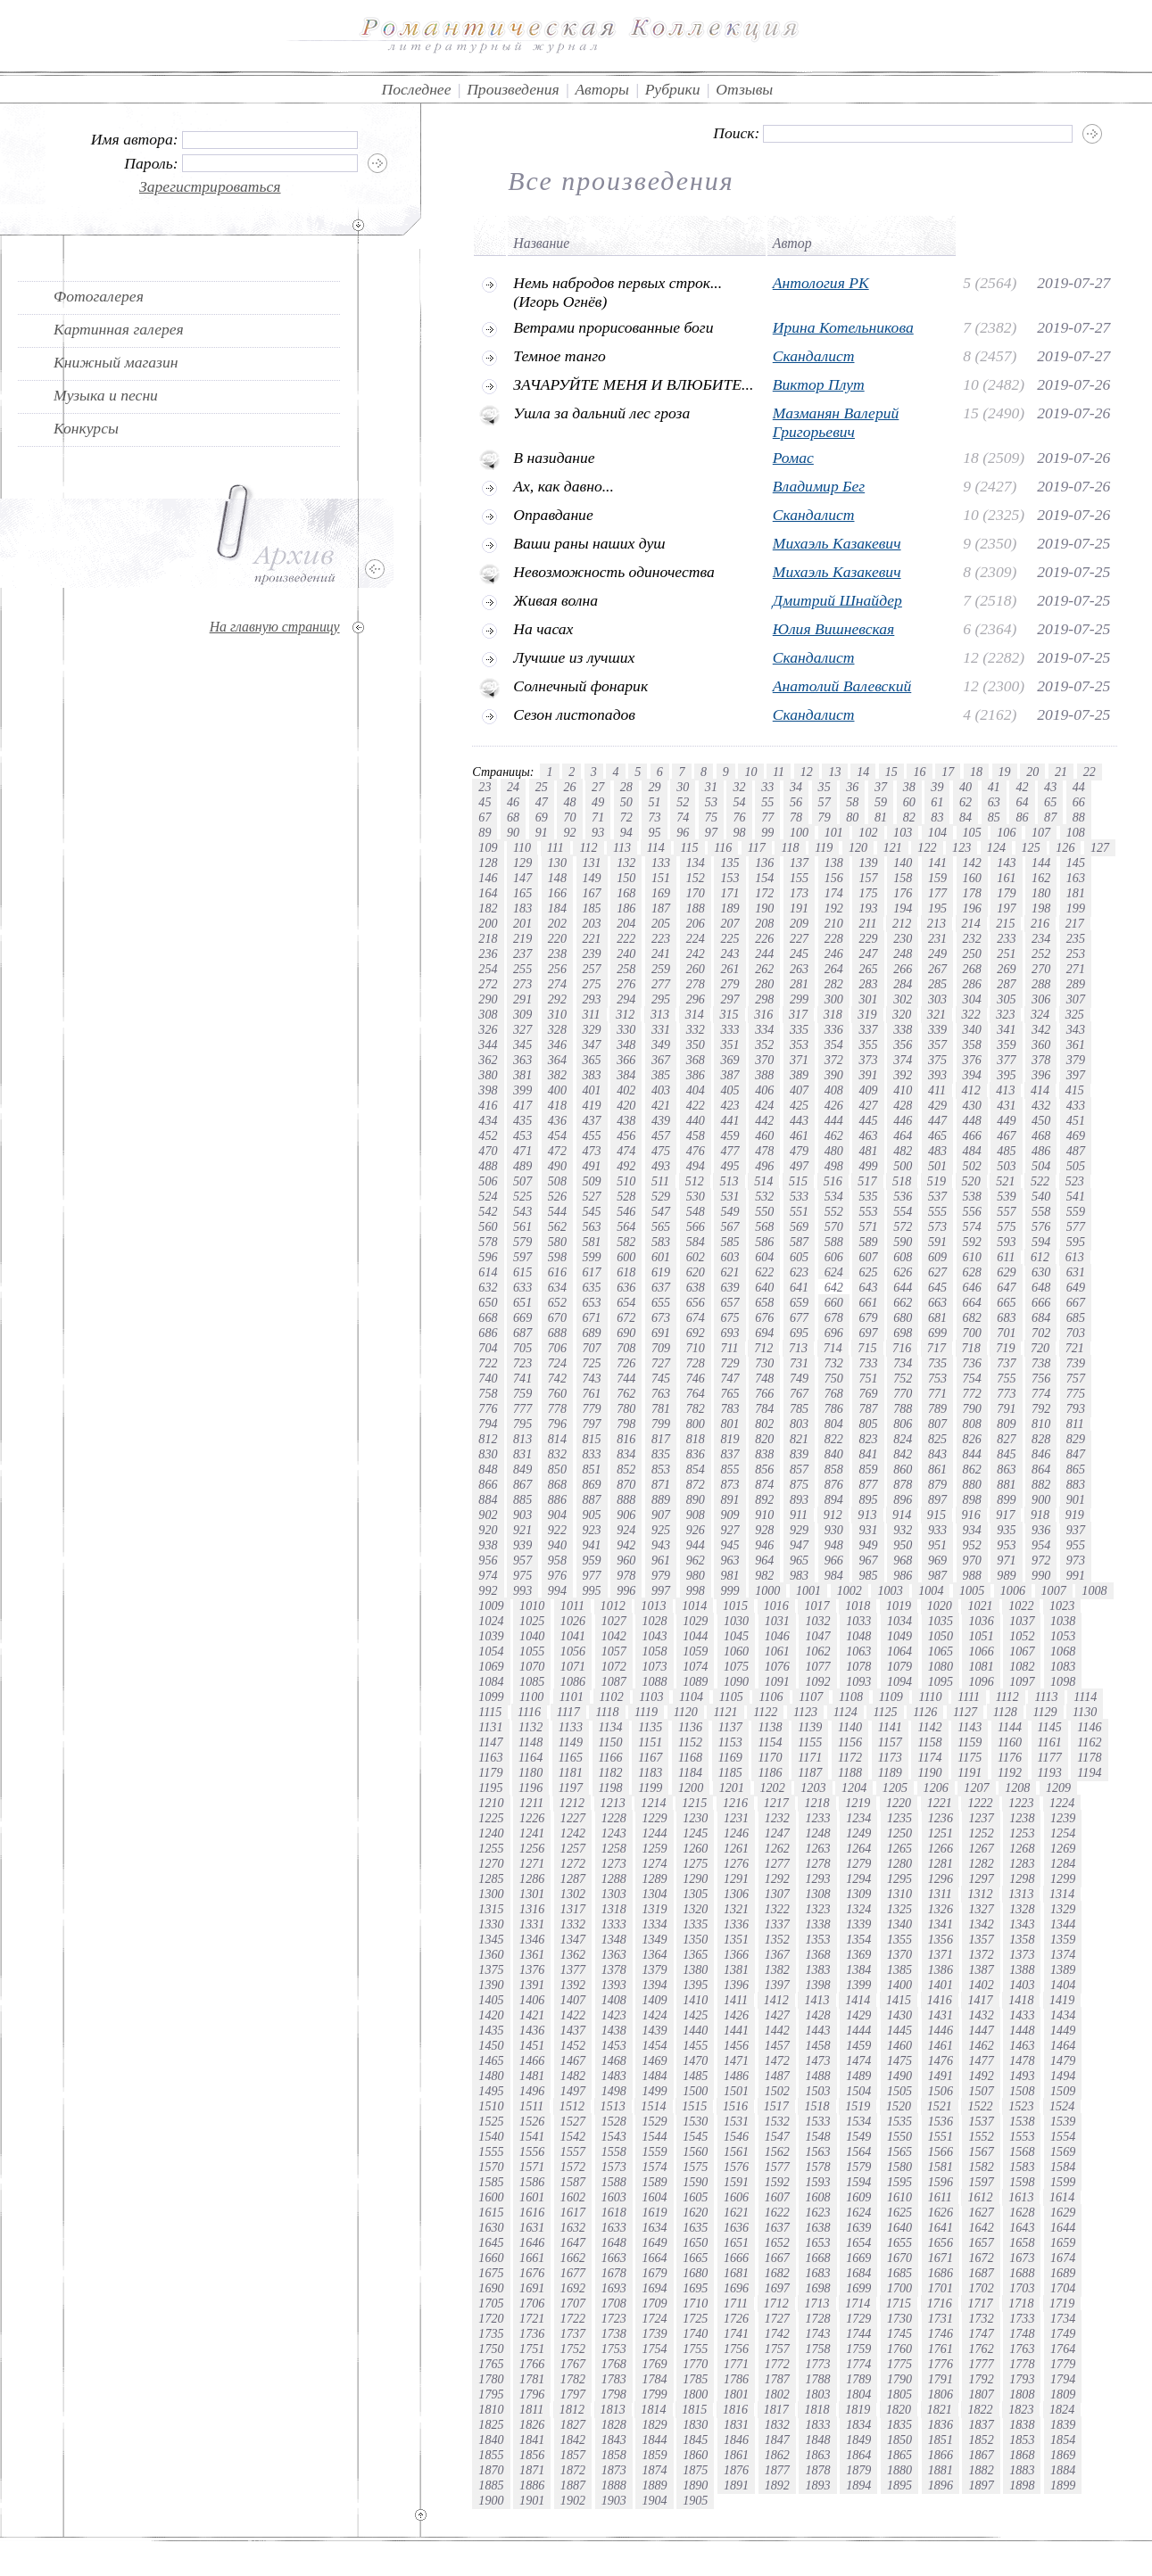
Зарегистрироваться (210, 186)
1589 (654, 2182)
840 (833, 1454)
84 (965, 817)
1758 (817, 2348)
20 (1032, 771)
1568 (1021, 2151)
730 (764, 1363)
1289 (654, 1878)
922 (557, 1530)
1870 (491, 2470)
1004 (930, 1590)
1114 (1085, 1696)
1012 (613, 1605)
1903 (614, 2500)
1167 (650, 1757)
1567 (980, 2151)
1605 (695, 2197)
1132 (530, 1727)
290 (487, 999)
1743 (817, 2333)
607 (867, 1257)
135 (729, 862)
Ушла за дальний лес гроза (601, 413)
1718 (1021, 2303)
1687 (980, 2273)
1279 (858, 1863)
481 (867, 1151)
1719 (1062, 2303)
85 (994, 817)
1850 (899, 2439)
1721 (532, 2318)
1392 (573, 1984)
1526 (532, 2121)
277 (660, 984)
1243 (614, 1833)
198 (1041, 908)
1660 (491, 2257)
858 (833, 1469)
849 (522, 1469)
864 (1041, 1469)
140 (902, 862)
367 (660, 1060)
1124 (845, 1712)
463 (867, 1135)
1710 (695, 2303)
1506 (940, 2091)
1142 (929, 1727)
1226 (532, 1818)
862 (972, 1469)
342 (1041, 1029)
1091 (777, 1681)
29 (654, 787)
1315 (491, 1909)
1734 (1063, 2318)
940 (557, 1545)
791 (1006, 1408)
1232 (777, 1818)
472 (557, 1151)
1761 (940, 2348)
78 (795, 817)
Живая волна (555, 600)
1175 (969, 1757)
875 (799, 1484)
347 (592, 1044)
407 (799, 1090)
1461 (940, 2045)
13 (834, 771)
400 (557, 1090)
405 (729, 1090)
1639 (858, 2227)
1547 (777, 2136)
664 (972, 1302)
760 (557, 1393)
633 (522, 1287)
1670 (899, 2257)
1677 (573, 2273)
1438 (614, 2030)
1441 (736, 2030)
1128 (1005, 1712)
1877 (777, 2470)
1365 (695, 1954)
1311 (940, 1894)
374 (902, 1060)
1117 (568, 1712)
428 (902, 1105)
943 (660, 1545)
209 (799, 923)
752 (902, 1378)
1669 (858, 2257)
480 (833, 1151)
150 (626, 878)
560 (487, 1226)
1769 (654, 2364)
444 (833, 1120)
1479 (1063, 2060)
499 (867, 1166)
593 (1006, 1241)
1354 (858, 1939)
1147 (490, 1742)
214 (971, 923)
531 (729, 1196)
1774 (858, 2364)
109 (487, 847)
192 (833, 908)
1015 (735, 1605)
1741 (736, 2333)
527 (592, 1196)
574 (972, 1226)
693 (729, 1332)
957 (522, 1560)
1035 (940, 1621)
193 (867, 908)
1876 (736, 2470)
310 (557, 1014)
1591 (736, 2182)
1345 (491, 1939)
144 (1041, 862)
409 (867, 1090)
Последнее (416, 89)
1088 (654, 1681)
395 (1006, 1075)
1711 (735, 2303)
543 (522, 1211)
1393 (614, 1984)
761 (592, 1393)
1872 (573, 2470)
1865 (899, 2455)
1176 (1009, 1757)
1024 (491, 1621)
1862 (777, 2455)
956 (487, 1560)
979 (660, 1575)
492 (626, 1166)
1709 (654, 2303)
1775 (899, 2364)
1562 (777, 2151)
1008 (1094, 1590)
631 (1075, 1272)
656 (695, 1302)
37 (880, 787)
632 (487, 1287)
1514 (653, 2106)
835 (660, 1454)
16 (919, 771)
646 (972, 1287)
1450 (491, 2045)
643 (867, 1287)
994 (557, 1590)
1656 (940, 2242)
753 (937, 1378)
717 (936, 1348)
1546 (736, 2136)
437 (592, 1120)
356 (902, 1044)
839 (799, 1454)
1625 (899, 2212)
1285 (491, 1878)
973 (1075, 1560)
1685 (899, 2273)
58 (852, 802)
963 (729, 1560)
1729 (858, 2318)
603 (729, 1257)
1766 (532, 2364)
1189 (890, 1772)
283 (867, 984)
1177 (1050, 1757)
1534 (858, 2121)
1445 (899, 2030)
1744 (858, 2333)
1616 (532, 2212)
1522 (980, 2106)
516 (833, 1181)
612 (1040, 1257)
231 (937, 938)
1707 (573, 2303)
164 (487, 893)
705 (522, 1348)
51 (654, 802)
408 (833, 1090)
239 (592, 953)
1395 (695, 1984)
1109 (891, 1696)
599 (592, 1257)
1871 (532, 2470)
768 (833, 1393)
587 (799, 1241)
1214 (653, 1803)
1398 (817, 1984)
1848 (817, 2439)
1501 (736, 2091)
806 (902, 1423)
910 (764, 1514)
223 (660, 938)
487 (1075, 1151)
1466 (532, 2060)
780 (626, 1408)
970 (972, 1560)
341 (1006, 1029)
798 (626, 1423)
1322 (777, 1909)
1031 (777, 1621)
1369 (858, 1954)
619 (660, 1272)
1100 (531, 1696)
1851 (940, 2439)
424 (764, 1105)
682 (972, 1317)
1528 (614, 2121)
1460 (899, 2045)
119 (823, 847)
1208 (1017, 1787)
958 (557, 1560)
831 (522, 1454)
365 (592, 1060)
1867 (980, 2455)
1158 (929, 1742)
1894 (858, 2485)
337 (867, 1029)
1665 (695, 2257)
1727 (777, 2318)
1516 (735, 2106)
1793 (1021, 2379)
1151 (650, 1742)
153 (729, 878)
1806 (940, 2394)
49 (597, 802)
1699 (858, 2288)
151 (660, 878)
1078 (858, 1666)
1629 (1063, 2212)
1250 (899, 1833)
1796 (532, 2394)
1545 (695, 2136)
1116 (529, 1712)
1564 (858, 2151)
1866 (940, 2455)
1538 (1021, 2121)
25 (541, 787)
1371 (940, 1954)
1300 (491, 1894)
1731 (940, 2318)
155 (799, 878)
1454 (654, 2045)
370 (764, 1060)
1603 (614, 2197)
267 (937, 969)
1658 (1021, 2242)
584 (695, 1241)
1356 (940, 1939)
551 (799, 1211)
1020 (939, 1605)
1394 (654, 1984)
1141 (890, 1727)
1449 (1063, 2030)
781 (660, 1408)
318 (833, 1014)
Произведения (513, 89)
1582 (980, 2166)
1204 (854, 1787)
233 (1006, 938)
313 (659, 1014)
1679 (654, 2273)
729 (729, 1363)
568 (764, 1226)
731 (799, 1363)
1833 (817, 2424)
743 (592, 1378)
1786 (736, 2379)
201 (522, 923)
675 (729, 1317)
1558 (614, 2151)
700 (972, 1332)
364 (557, 1060)
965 (799, 1560)
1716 (939, 2303)
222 (626, 938)
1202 (772, 1787)
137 (799, 862)
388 (764, 1075)
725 (592, 1363)
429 (937, 1105)
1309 (858, 1894)
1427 (777, 2015)
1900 (491, 2500)
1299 (1063, 1878)
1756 (736, 2348)
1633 (614, 2227)
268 (972, 969)
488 (487, 1166)
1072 (614, 1666)
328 (557, 1029)
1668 (817, 2257)
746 (695, 1378)
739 (1075, 1363)
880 (972, 1484)
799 (660, 1423)
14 (862, 771)
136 (764, 862)
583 (660, 1241)
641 (799, 1287)
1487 (777, 2075)
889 (660, 1499)
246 (833, 953)
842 (902, 1454)
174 (833, 893)
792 (1041, 1408)
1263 (817, 1848)
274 (557, 984)
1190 (929, 1772)
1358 (1021, 1939)
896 (902, 1499)
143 (1006, 862)
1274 (654, 1863)
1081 (980, 1666)
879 (937, 1484)
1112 (1007, 1696)
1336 (736, 1924)
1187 (809, 1772)
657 (729, 1302)
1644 (1063, 2227)
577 (1075, 1226)
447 (937, 1120)
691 (660, 1332)
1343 (1021, 1924)
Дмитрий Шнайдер (837, 600)
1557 (573, 2151)
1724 (654, 2318)
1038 (1063, 1621)
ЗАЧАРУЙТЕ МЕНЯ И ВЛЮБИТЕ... (633, 384)
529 (660, 1196)
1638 (817, 2227)
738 (1041, 1363)
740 (487, 1378)
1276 (736, 1863)
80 (852, 817)
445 (867, 1120)
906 (626, 1514)
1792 (980, 2379)
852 (626, 1469)
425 (799, 1105)
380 (487, 1075)
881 (1006, 1484)
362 (487, 1060)
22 (1089, 771)
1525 (491, 2121)
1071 (573, 1666)
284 (902, 984)
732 (833, 1363)
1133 (570, 1727)
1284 (1063, 1863)
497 (799, 1166)
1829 (654, 2424)
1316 (532, 1909)
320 (901, 1014)
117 (757, 847)
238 (557, 953)
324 (1040, 1014)
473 (592, 1151)
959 (592, 1560)
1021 (980, 1605)
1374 (1063, 1954)
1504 (858, 2091)
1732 (980, 2318)
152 (695, 878)
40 (965, 787)
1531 (736, 2121)
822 (833, 1439)
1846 (736, 2439)
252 (1041, 953)
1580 (899, 2166)
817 (660, 1439)
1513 (613, 2106)
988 (972, 1575)
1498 (614, 2091)
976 (557, 1575)
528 (626, 1196)
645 (937, 1287)
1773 (817, 2364)
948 (833, 1545)
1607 (777, 2197)
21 (1060, 771)
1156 (850, 1742)
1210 (491, 1803)
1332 (573, 1924)
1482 (573, 2075)
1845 (695, 2439)
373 (867, 1060)
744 (626, 1378)
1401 (940, 1984)
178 (972, 893)
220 (557, 938)
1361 (532, 1954)
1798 (614, 2394)
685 (1075, 1317)
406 (764, 1090)
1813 (613, 2409)
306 (1041, 999)
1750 (491, 2348)
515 (798, 1181)
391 (867, 1075)
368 (695, 1060)
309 (522, 1014)
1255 (491, 1848)
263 (799, 969)
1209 (1058, 1787)
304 (972, 999)
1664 (654, 2257)
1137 (730, 1727)
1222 (980, 1803)
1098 (1063, 1681)
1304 (654, 1894)
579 (522, 1241)
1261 (736, 1848)
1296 (940, 1878)
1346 (532, 1939)
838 (764, 1454)
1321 (736, 1909)
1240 (491, 1833)
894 (833, 1499)
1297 (980, 1878)
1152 (690, 1742)
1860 (695, 2455)
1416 (939, 2000)
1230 (695, 1818)
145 (1075, 862)
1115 (490, 1712)
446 (902, 1120)
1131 (490, 1727)
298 (764, 999)
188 (695, 908)
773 (1006, 1393)
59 (880, 802)
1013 (653, 1605)
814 (557, 1439)
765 (729, 1393)
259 (660, 969)
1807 (980, 2394)
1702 (980, 2288)
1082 (1021, 1666)
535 (867, 1196)
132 (626, 862)
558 (1041, 1211)
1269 (1063, 1848)
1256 (532, 1848)
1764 (1063, 2348)
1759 (858, 2348)
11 (779, 771)
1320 (695, 1909)
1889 (654, 2485)
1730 (899, 2318)
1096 (980, 1681)
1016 (776, 1605)
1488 (817, 2075)
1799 (654, 2394)
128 (487, 862)
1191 (969, 1772)
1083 (1063, 1666)
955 (1075, 1545)
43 (1050, 787)
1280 (899, 1863)
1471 (736, 2060)
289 (1075, 984)
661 (867, 1302)
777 (522, 1408)
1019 (898, 1605)
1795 (491, 2394)
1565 (899, 2151)
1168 (690, 1757)
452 (487, 1135)
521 (1005, 1181)
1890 (695, 2485)
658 (764, 1302)
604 (764, 1257)
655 (660, 1302)
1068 (1063, 1651)
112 (588, 847)
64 (1021, 802)
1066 (980, 1651)
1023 (1062, 1605)
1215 (694, 1803)
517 (867, 1181)
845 (1006, 1454)
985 (867, 1575)
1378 (614, 1969)
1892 (777, 2485)
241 (660, 953)
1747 (980, 2333)
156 (833, 878)
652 (557, 1302)
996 (626, 1590)
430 (972, 1105)
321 (936, 1014)
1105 (731, 1696)
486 (1041, 1151)
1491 (940, 2075)
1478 (1021, 2060)
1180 (530, 1772)
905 (592, 1514)
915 (936, 1514)
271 (1075, 969)
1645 (491, 2242)
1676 (532, 2273)
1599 (1063, 2182)
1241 (532, 1833)
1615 (491, 2212)
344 (487, 1044)
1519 (857, 2106)
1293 (817, 1878)
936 (1041, 1530)
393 (937, 1075)
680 (902, 1317)
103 (902, 832)
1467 (573, 2060)
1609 (858, 2197)
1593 (817, 2182)
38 (909, 787)
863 (1006, 1469)
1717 (980, 2303)
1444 (858, 2030)
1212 (572, 1803)
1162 (1089, 1742)
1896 (940, 2485)
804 (833, 1423)
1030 (736, 1621)
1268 (1021, 1848)
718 (971, 1348)
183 (522, 908)
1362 (573, 1954)
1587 (573, 2182)
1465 (491, 2060)
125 (1031, 847)
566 (695, 1226)
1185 (730, 1772)
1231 (736, 1818)
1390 (491, 1984)
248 (902, 953)
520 (971, 1181)
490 (557, 1166)
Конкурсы (86, 428)
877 (867, 1484)
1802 (777, 2394)
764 (695, 1393)
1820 (898, 2409)
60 (909, 802)
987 (937, 1575)
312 (625, 1014)
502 (972, 1166)
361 (1075, 1044)
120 (858, 847)
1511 (531, 2106)
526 (557, 1196)
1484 (654, 2075)
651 (522, 1302)
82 (909, 817)
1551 (940, 2136)
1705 (491, 2303)
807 (937, 1423)
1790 (899, 2379)
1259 (654, 1848)
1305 (695, 1894)
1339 (858, 1924)
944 (695, 1545)
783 (729, 1408)
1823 (1021, 2409)
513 (728, 1181)
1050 (940, 1636)
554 (902, 1211)
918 (1040, 1514)
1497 (573, 2091)
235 (1075, 938)
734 (902, 1363)
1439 (654, 2030)
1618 (614, 2212)
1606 (736, 2197)
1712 (776, 2303)
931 (867, 1530)
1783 (614, 2379)
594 (1041, 1241)
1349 (654, 1939)
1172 (850, 1757)
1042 (614, 1636)
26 (569, 787)
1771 (736, 2364)
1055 (532, 1651)
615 (522, 1272)
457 (660, 1135)
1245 (695, 1833)
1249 (858, 1833)
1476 (940, 2060)
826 (972, 1439)
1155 (809, 1742)
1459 (858, 2045)
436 (557, 1120)
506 (487, 1181)
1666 (736, 2257)
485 (1006, 1151)
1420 (491, 2015)
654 (626, 1302)
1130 (1084, 1712)
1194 (1089, 1772)
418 (557, 1105)
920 (487, 1530)
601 (660, 1257)
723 (522, 1363)
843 (937, 1454)
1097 (1021, 1681)
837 (729, 1454)
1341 (940, 1924)
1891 (736, 2485)
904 (557, 1514)
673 (660, 1317)
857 (799, 1469)
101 (833, 832)
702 (1041, 1332)
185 (592, 908)
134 (695, 862)
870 (626, 1484)
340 (972, 1029)
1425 (695, 2015)
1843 (614, 2439)
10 (750, 771)
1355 (899, 1939)
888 (626, 1499)
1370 (899, 1954)
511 (660, 1181)
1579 (858, 2166)
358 (972, 1044)
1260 (695, 1848)
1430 (899, 2015)
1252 (980, 1833)
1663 (614, 2257)
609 (937, 1257)
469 (1075, 1135)
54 (738, 802)
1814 (653, 2409)
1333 (614, 1924)
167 (592, 893)
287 (1006, 984)
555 (937, 1211)
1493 (1021, 2075)
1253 (1021, 1833)
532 (764, 1196)
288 (1041, 984)
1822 (980, 2409)
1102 (611, 1696)
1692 (573, 2288)
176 (902, 893)
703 (1075, 1332)
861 (937, 1469)
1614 (1062, 2197)
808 (972, 1423)
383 (592, 1075)
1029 (695, 1621)
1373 (1021, 1954)
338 (902, 1029)
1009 (491, 1605)
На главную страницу (275, 626)
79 (824, 817)
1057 (614, 1651)
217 (1074, 923)
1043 (654, 1636)
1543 (614, 2136)
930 (833, 1530)
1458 (817, 2045)
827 (1006, 1439)
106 (1006, 832)
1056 (573, 1651)
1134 (611, 1727)
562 (557, 1226)
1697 (777, 2288)
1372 (980, 1954)
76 (738, 817)
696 (833, 1332)
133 (660, 862)
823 (867, 1439)
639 (729, 1287)
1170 (769, 1757)
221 (592, 938)
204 (626, 923)
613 (1074, 1257)
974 (487, 1575)
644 (902, 1287)
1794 (1063, 2379)
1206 (936, 1787)
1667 (777, 2257)
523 (1074, 1181)
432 (1041, 1105)
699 (937, 1332)
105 (972, 832)
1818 (816, 2409)
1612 (980, 2197)
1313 (1021, 1894)
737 (1006, 1363)
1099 (491, 1696)
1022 (1021, 1605)
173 (799, 893)
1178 (1089, 1757)
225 (729, 938)
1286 (532, 1878)
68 (513, 817)
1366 (736, 1954)
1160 (1009, 1742)
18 (976, 771)
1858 (614, 2455)
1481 (532, 2075)
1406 (532, 2000)
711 (729, 1348)
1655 (899, 2242)
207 (729, 923)
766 (764, 1393)
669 (522, 1317)
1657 (980, 2242)
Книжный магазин (116, 362)
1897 (980, 2485)
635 (592, 1287)
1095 (940, 1681)
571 (867, 1226)
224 (695, 938)
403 (660, 1090)
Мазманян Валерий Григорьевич (836, 422)
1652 (777, 2242)
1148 (530, 1742)
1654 (858, 2242)
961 (660, 1560)
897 (937, 1499)
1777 (980, 2364)
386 (695, 1075)
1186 (769, 1772)
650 (487, 1302)
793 (1075, 1408)
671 (592, 1317)
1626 (940, 2212)
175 (867, 893)
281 (799, 984)
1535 (899, 2121)
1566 (940, 2151)
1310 (899, 1894)
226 (764, 938)
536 (902, 1196)
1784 (654, 2379)
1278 (817, 1863)
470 (487, 1151)
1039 (491, 1636)
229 (867, 938)
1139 (809, 1727)
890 (695, 1499)
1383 (817, 1969)
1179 (490, 1772)
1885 (491, 2485)
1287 (573, 1878)
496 (764, 1166)
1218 (816, 1803)
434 (487, 1120)
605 (799, 1257)
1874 (654, 2470)
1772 (777, 2364)
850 (557, 1469)
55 (767, 802)
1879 (858, 2470)
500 (902, 1166)
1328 (1021, 1909)
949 (867, 1545)
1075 (736, 1666)
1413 (816, 2000)
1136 (690, 1727)
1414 (857, 2000)
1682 (777, 2273)
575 (1006, 1226)
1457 (777, 2045)
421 (660, 1105)
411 (937, 1090)
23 (484, 787)
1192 (1009, 1772)
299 (799, 999)
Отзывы (744, 89)
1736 (532, 2333)
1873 (614, 2470)
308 (487, 1014)
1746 (940, 2333)
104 (937, 832)
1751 (532, 2348)
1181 (570, 1772)
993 (522, 1590)
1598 (1021, 2182)
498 (833, 1166)
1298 (1021, 1878)
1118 (607, 1712)
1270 (491, 1863)
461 (799, 1135)
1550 (899, 2136)
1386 (940, 1969)
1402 (980, 1984)
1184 (690, 1772)
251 (1006, 953)
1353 (817, 1939)
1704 (1063, 2288)
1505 (899, 2091)
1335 (695, 1924)
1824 (1062, 2409)
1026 (573, 1621)
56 (795, 802)
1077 (817, 1666)
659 (799, 1302)
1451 (532, 2045)
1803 (817, 2394)
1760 (899, 2348)
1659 (1063, 2242)
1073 (654, 1666)
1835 (899, 2424)
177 (937, 893)
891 (729, 1499)
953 (1006, 1545)
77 (767, 817)
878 (902, 1484)
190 (764, 908)
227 (799, 938)
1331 (532, 1924)
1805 (899, 2394)
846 (1041, 1454)
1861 (736, 2455)
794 (487, 1423)
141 (937, 862)
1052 (1021, 1636)
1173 (890, 1757)
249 (937, 953)
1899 (1063, 2485)
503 (1006, 1166)
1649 (654, 2242)
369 (729, 1060)
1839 (1063, 2424)
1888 (614, 2485)
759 (522, 1393)
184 (557, 908)
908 (695, 1514)
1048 (858, 1636)
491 (592, 1166)
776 (487, 1408)
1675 (491, 2273)
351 (729, 1044)
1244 (654, 1833)
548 (695, 1211)
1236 (940, 1818)
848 (487, 1469)
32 (738, 787)
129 (522, 862)
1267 (980, 1848)
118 (790, 847)
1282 (980, 1863)
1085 (532, 1681)
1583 (1021, 2166)
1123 (805, 1712)
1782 (573, 2379)
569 (799, 1226)
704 (487, 1348)
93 (597, 832)
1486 (736, 2075)
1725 (695, 2318)
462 (833, 1135)
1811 (531, 2409)
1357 (980, 1939)
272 (487, 984)
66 (1078, 802)
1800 (695, 2394)
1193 (1050, 1772)
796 (557, 1423)
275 (592, 984)
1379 (654, 1969)
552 (833, 1211)
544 (557, 1211)
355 (867, 1044)
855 (729, 1469)
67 (484, 817)
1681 (736, 2273)
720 (1040, 1348)
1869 (1063, 2455)
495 (729, 1166)
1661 (532, 2257)
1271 (532, 1863)
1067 (1021, 1651)
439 (660, 1120)
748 (764, 1378)
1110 (930, 1696)
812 (487, 1439)
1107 (810, 1696)
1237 (980, 1818)
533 (799, 1196)
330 (626, 1029)
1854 (1063, 2439)
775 (1075, 1393)
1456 (736, 2045)
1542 (573, 2136)
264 (833, 969)
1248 (817, 1833)
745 (660, 1378)
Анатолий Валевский (842, 686)
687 (522, 1332)
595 (1075, 1241)
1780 (491, 2379)
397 (1075, 1075)
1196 (530, 1787)
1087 (614, 1681)
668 (487, 1317)
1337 (777, 1924)
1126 (925, 1712)
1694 (654, 2288)
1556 (532, 2151)
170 (695, 893)
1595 (899, 2182)
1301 (532, 1894)
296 (695, 999)
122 (926, 847)
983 (799, 1575)
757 (1075, 1378)
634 (557, 1287)
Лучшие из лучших (573, 657)
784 (764, 1408)
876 (833, 1484)
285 (937, 984)
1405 (491, 2000)
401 (592, 1090)
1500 (695, 2091)
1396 (736, 1984)
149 (592, 878)
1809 (1063, 2394)
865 (1075, 1469)
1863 (817, 2455)
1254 (1063, 1833)
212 (901, 923)
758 (487, 1393)
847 (1075, 1454)
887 (592, 1499)
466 (972, 1135)
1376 (532, 1969)
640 (764, 1287)
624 (833, 1272)
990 (1041, 1575)
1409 (654, 2000)
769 (867, 1393)
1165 (570, 1757)
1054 (491, 1651)
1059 (695, 1651)
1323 (817, 1909)
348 (626, 1044)
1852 (980, 2439)
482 (902, 1151)
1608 (817, 2197)
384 (626, 1075)
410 (902, 1090)
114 (656, 847)
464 (902, 1135)
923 (592, 1530)
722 (487, 1363)
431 (1006, 1105)
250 (972, 953)
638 (695, 1287)
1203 (813, 1787)
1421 (532, 2015)
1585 (491, 2182)
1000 (767, 1590)
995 (592, 1590)
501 (937, 1166)
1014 (694, 1605)
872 (695, 1484)
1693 (614, 2288)
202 (557, 923)
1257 (573, 1848)
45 (484, 802)
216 (1040, 923)
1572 (573, 2166)
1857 (573, 2455)
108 (1075, 832)
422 (695, 1105)
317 (798, 1014)
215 (1005, 923)
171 (729, 893)
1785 (695, 2379)
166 (557, 893)
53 (711, 802)
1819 (857, 2409)
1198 (611, 1787)
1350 (695, 1939)
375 (937, 1060)
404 (695, 1090)
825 (937, 1439)
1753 (614, 2348)
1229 (654, 1818)
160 (972, 878)
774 (1041, 1393)
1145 (1050, 1727)
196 (972, 908)
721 (1074, 1348)
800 (695, 1423)
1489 (858, 2075)
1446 (940, 2030)
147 (522, 878)
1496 (532, 2091)
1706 (532, 2303)
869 (592, 1484)
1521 (939, 2106)
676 (764, 1317)
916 (971, 1514)
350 (695, 1044)
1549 (858, 2136)
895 (867, 1499)
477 (729, 1151)
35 (824, 787)
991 (1075, 1575)
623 (799, 1272)
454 (557, 1135)
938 (487, 1545)
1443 (817, 2030)
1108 (851, 1696)
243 (729, 953)
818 (695, 1439)
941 (592, 1545)
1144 (1009, 1727)
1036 (980, 1621)
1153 (730, 1742)
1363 (614, 1954)
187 (660, 908)
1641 (940, 2227)
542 (487, 1211)
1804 (858, 2394)
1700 (899, 2288)
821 (799, 1439)
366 (626, 1060)
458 (695, 1135)
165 (522, 893)
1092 (817, 1681)
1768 (614, 2364)
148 (557, 878)
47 (541, 802)
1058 (654, 1651)
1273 (614, 1863)
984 (833, 1575)
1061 (777, 1651)
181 (1075, 893)
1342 (980, 1924)
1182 (611, 1772)
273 (522, 984)
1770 (695, 2364)
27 (597, 787)
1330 (491, 1924)
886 (557, 1499)
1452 (573, 2045)
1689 (1063, 2273)
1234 (858, 1818)
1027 (614, 1621)
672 (626, 1317)
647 (1006, 1287)
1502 (777, 2091)
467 (1006, 1135)
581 (592, 1241)
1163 (490, 1757)
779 (592, 1408)
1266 (940, 1848)
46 (513, 802)
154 (764, 878)
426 (833, 1105)
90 (513, 832)
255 (522, 969)
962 (695, 1560)
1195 (490, 1787)
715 (867, 1348)
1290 (695, 1878)
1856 (532, 2455)
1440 (695, 2030)
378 (1041, 1060)
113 (622, 847)
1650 (695, 2242)
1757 (777, 2348)
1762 (980, 2348)
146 (487, 878)
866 (487, 1484)
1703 (1021, 2288)
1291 (736, 1878)
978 (626, 1575)
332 (695, 1029)
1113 (1046, 1696)
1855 (491, 2455)
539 (1006, 1196)
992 (487, 1590)
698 (902, 1332)
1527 (573, 2121)
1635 (695, 2227)
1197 (570, 1787)
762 (626, 1393)
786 (833, 1408)
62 (965, 802)
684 (1041, 1317)
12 (806, 771)
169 (660, 893)
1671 (940, 2257)
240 (626, 953)
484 (972, 1151)
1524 (1062, 2106)
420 (626, 1105)
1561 (736, 2151)
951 (937, 1545)
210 (833, 923)
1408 (614, 2000)
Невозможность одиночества (613, 572)
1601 (532, 2197)
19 (1004, 771)
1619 (654, 2212)
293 (592, 999)
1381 (736, 1969)
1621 (736, 2212)
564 (626, 1226)
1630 (491, 2227)
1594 (858, 2182)
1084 (491, 1681)
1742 (777, 2333)
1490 (899, 2075)
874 (764, 1484)
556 (972, 1211)
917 (1005, 1514)
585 (729, 1241)
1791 (940, 2379)
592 (972, 1241)
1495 (491, 2091)
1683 (817, 2273)
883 (1075, 1484)
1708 (614, 2303)
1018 (857, 1605)
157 (867, 878)
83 (936, 817)
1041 (573, 1636)
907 (660, 1514)
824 (902, 1439)
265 (867, 969)
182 (487, 908)
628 (972, 1272)
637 (660, 1287)
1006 (1013, 1590)
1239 (1063, 1818)
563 (592, 1226)
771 (937, 1393)
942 (626, 1545)
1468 (614, 2060)
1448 (1021, 2030)
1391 (532, 1984)
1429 (858, 2015)
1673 (1021, 2257)
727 (660, 1363)
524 (487, 1196)
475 (660, 1151)
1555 (491, 2151)
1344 (1063, 1924)
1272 (573, 1863)
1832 (777, 2424)
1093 (858, 1681)
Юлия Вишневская (834, 629)
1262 (777, 1848)
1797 (573, 2394)
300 (833, 999)
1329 (1063, 1909)
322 (971, 1014)
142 (972, 862)
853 (660, 1469)
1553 (1021, 2136)
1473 (817, 2060)
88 (1078, 817)
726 (626, 1363)
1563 (817, 2151)
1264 (858, 1848)
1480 (491, 2075)
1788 (817, 2379)
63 (994, 802)
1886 (532, 2485)
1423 (614, 2015)
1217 (776, 1803)
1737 (573, 2333)
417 (522, 1105)
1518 (816, 2106)
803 (799, 1423)
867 (522, 1484)
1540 (491, 2136)
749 (799, 1378)
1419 (1062, 2000)
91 (541, 832)
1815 (694, 2409)
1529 (654, 2121)
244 (764, 953)
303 (937, 999)
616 (557, 1272)
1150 (611, 1742)
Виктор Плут (819, 384)
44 (1078, 787)
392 (902, 1075)
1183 (650, 1772)
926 (695, 1530)
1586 (532, 2182)
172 (764, 893)
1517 (776, 2106)
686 (487, 1332)
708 (626, 1348)
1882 (980, 2470)
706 (557, 1348)
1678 (614, 2273)
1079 (899, 1666)
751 (867, 1378)
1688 (1021, 2273)
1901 (532, 2500)
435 (522, 1120)
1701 (940, 2288)
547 (660, 1211)
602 (695, 1257)
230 (902, 938)
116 (723, 847)
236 (487, 953)
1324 (858, 1909)
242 (695, 953)
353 (799, 1044)
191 (799, 908)
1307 (777, 1894)
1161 (1050, 1742)
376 (972, 1060)
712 (763, 1348)
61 (936, 802)
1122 (765, 1712)
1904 (654, 2500)
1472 (777, 2060)
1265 (899, 1848)
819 (729, 1439)
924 (626, 1530)
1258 (614, 1848)
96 (682, 832)
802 (764, 1423)
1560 (695, 2151)
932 (902, 1530)
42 (1021, 787)
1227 (573, 1818)
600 (626, 1257)
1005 (971, 1590)
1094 (899, 1681)
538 (972, 1196)
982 (764, 1575)
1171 (809, 1757)
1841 (532, 2439)
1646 (532, 2242)
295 (660, 999)
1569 (1063, 2151)
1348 (614, 1939)
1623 (817, 2212)
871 (660, 1484)
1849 (858, 2439)
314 (694, 1014)
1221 (939, 1803)
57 (824, 802)
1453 (614, 2045)
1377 (573, 1969)
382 (557, 1075)
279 (729, 984)
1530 (695, 2121)
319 (867, 1014)
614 (487, 1272)
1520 (898, 2106)
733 (867, 1363)
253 (1075, 953)
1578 (817, 2166)
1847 (777, 2439)
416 (487, 1105)
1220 (898, 1803)
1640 (899, 2227)
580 (557, 1241)
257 (592, 969)
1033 (858, 1621)
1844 (654, 2439)
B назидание (553, 457)
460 (764, 1135)
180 (1041, 893)
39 (936, 787)
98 (738, 832)
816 (626, 1439)
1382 (777, 1969)
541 (1075, 1196)
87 (1050, 817)
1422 (573, 2015)
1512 (572, 2106)
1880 (899, 2470)
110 (522, 847)
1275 (695, 1863)
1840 (491, 2439)
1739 (654, 2333)
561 (522, 1226)
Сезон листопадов (574, 714)
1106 (770, 1696)
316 (763, 1014)
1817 (776, 2409)
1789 (858, 2379)
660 (833, 1302)
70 (569, 817)
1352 (777, 1939)
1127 (965, 1712)
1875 (695, 2470)
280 (764, 984)
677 (799, 1317)
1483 (614, 2075)
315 (728, 1014)
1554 (1063, 2136)
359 (1006, 1044)
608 (902, 1257)
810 (1041, 1423)
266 (902, 969)
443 (799, 1120)
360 (1041, 1044)
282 (833, 984)
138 (833, 862)
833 (592, 1454)
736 (972, 1363)
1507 (980, 2091)
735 (937, 1363)
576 (1041, 1226)
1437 (573, 2030)
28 (626, 787)
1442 (777, 2030)
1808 (1021, 2394)
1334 (654, 1924)
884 (487, 1499)
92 (569, 832)
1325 (899, 1909)
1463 (1021, 2045)
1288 (614, 1878)
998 (695, 1590)
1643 (1021, 2227)
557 (1006, 1211)
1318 (614, 1909)
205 (660, 923)
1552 (980, 2136)
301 (867, 999)
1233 (817, 1818)
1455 (695, 2045)
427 (867, 1105)
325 (1074, 1014)
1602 (573, 2197)
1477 (980, 2060)
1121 (725, 1712)
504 (1041, 1166)
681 (937, 1317)
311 (591, 1014)
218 (487, 938)
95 (654, 832)
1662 (573, 2257)
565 (660, 1226)
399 (522, 1090)
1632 (573, 2227)
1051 (980, 1636)
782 (695, 1408)
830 (487, 1454)
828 (1041, 1439)
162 (1041, 878)
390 (833, 1075)
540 (1041, 1196)
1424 (654, 2015)
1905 (695, 2500)
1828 (614, 2424)
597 (522, 1257)
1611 (940, 2197)
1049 (899, 1636)
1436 (532, 2030)
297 (729, 999)
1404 (1063, 1984)
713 (798, 1348)
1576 (736, 2166)
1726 (736, 2318)
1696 (736, 2288)
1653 (817, 2242)
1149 (570, 1742)
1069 (491, 1666)
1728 (817, 2318)
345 (522, 1044)
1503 (817, 2091)
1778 (1021, 2364)
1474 (858, 2060)
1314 (1062, 1894)
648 (1041, 1287)
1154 (769, 1742)
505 (1075, 1166)
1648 (614, 2242)
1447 (980, 2030)
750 (833, 1378)
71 (597, 817)
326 (487, 1029)
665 (1006, 1302)
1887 (573, 2485)
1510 (491, 2106)
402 (626, 1090)
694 (764, 1332)
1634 (654, 2227)
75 (711, 817)
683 (1006, 1317)
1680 (695, 2273)
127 (1099, 847)
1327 (980, 1909)
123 (961, 847)
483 (937, 1151)
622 (764, 1272)
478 (764, 1151)
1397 (777, 1984)
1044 (695, 1636)
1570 (491, 2166)
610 (972, 1257)
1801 (736, 2394)
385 (660, 1075)
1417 (980, 2000)
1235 (899, 1818)
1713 (816, 2303)
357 (937, 1044)
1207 (976, 1787)
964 (764, 1560)
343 (1075, 1029)
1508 (1021, 2091)
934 (972, 1530)
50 (626, 802)
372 (833, 1060)
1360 (491, 1954)
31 (711, 787)
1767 (573, 2364)
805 (867, 1423)
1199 (650, 1787)
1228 (614, 1818)
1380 (695, 1969)
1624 (858, 2212)
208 (764, 923)
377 (1006, 1060)
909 (729, 1514)
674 (695, 1317)
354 (833, 1044)
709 (660, 1348)
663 (937, 1302)
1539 (1063, 2121)
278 (695, 984)
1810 (491, 2409)
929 (799, 1530)
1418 (1021, 2000)
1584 (1063, 2166)
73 (654, 817)
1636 (736, 2227)
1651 (736, 2242)
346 (557, 1044)
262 (764, 969)
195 (937, 908)
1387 (980, 1969)
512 (694, 1181)
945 (729, 1545)
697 (867, 1332)
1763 (1021, 2348)
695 (799, 1332)
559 (1075, 1211)
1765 (491, 2364)
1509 (1063, 2091)
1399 (858, 1984)
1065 (940, 1651)
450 (1041, 1120)
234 (1041, 938)
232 (972, 938)
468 (1041, 1135)
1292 (777, 1878)
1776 (940, 2364)
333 (729, 1029)
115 (689, 847)
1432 (980, 2015)
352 (764, 1044)
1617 (573, 2212)
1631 (532, 2227)
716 (901, 1348)
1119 (646, 1712)
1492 (980, 2075)
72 (626, 817)
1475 (899, 2060)
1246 (736, 1833)
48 (569, 802)
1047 (817, 1636)
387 (729, 1075)
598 (557, 1257)
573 (937, 1226)
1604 (654, 2197)
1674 (1063, 2257)
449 (1006, 1120)
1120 (685, 1712)
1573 (614, 2166)
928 (764, 1530)
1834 (858, 2424)
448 (972, 1120)
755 (1006, 1378)
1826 (532, 2424)
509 (592, 1181)
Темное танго (559, 356)
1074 (695, 1666)
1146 (1089, 1727)
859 (867, 1469)
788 (902, 1408)
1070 (532, 1666)
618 (626, 1272)
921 (522, 1530)
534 (833, 1196)
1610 (899, 2197)
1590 (695, 2182)
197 (1006, 908)
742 (557, 1378)
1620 (695, 2212)
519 (936, 1181)
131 (592, 862)
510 (626, 1181)
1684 (858, 2273)
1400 (899, 1984)
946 (764, 1545)
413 (1005, 1090)
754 (972, 1378)
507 (522, 1181)
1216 (735, 1803)
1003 (889, 1590)
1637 (777, 2227)
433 (1075, 1105)
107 (1041, 832)
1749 (1063, 2333)
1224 (1062, 1803)
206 (695, 923)
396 (1041, 1075)
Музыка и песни (106, 395)
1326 (940, 1909)
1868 (1021, 2455)
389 (799, 1075)
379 (1075, 1060)
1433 (1021, 2015)
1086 (573, 1681)
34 (795, 787)
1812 (572, 2409)
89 (484, 832)
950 (902, 1545)
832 (557, 1454)
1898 (1021, 2485)
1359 (1063, 1939)
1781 (532, 2379)
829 (1075, 1439)
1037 (1021, 1621)
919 (1074, 1514)
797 (592, 1423)
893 (799, 1499)
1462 (980, 2045)
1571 (532, 2166)
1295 (899, 1878)
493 (660, 1166)
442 (764, 1120)
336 (833, 1029)
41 (994, 787)
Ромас (793, 457)
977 (592, 1575)
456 (626, 1135)
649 (1075, 1287)
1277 (777, 1863)
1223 (1021, 1803)
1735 (491, 2333)
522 (1040, 1181)
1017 (816, 1605)
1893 (817, 2485)
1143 (969, 1727)
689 (592, 1332)
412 (971, 1090)
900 (1041, 1499)
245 (799, 953)
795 (522, 1423)
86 (1021, 817)
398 (487, 1090)
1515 (694, 2106)
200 (487, 923)
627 (937, 1272)
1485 (695, 2075)
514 (763, 1181)
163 (1075, 878)
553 (867, 1211)
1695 (695, 2288)
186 (626, 908)
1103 (651, 1696)
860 (902, 1469)
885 (522, 1499)
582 (626, 1241)
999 (729, 1590)
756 (1041, 1378)
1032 (817, 1621)
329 (592, 1029)
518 (901, 1181)
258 (626, 969)
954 (1041, 1545)
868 (557, 1484)
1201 (731, 1787)
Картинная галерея (119, 329)
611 (1005, 1257)
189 (729, 908)
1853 (1021, 2439)
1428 (817, 2015)
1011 (572, 1605)
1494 (1063, 2075)
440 (695, 1120)
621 (729, 1272)
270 (1041, 969)
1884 (1063, 2470)
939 (522, 1545)
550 (764, 1211)
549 (729, 1211)
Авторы (602, 89)
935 (1006, 1530)
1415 (898, 2000)
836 (695, 1454)
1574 (654, 2166)
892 (764, 1499)
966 (833, 1560)
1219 (857, 1803)
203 (592, 923)
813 (522, 1439)
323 (1005, 1014)
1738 (614, 2333)
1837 (980, 2424)
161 (1006, 878)
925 (660, 1530)
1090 (736, 1681)
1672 (980, 2257)
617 (592, 1272)
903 (522, 1514)
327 (522, 1029)
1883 (1021, 2470)
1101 (571, 1696)
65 (1050, 802)
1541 (532, 2136)
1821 (939, 2409)
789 (937, 1408)
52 (682, 802)
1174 (929, 1757)
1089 (695, 1681)
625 (867, 1272)
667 (1075, 1302)
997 (660, 1590)
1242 (573, 1833)
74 (682, 817)
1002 (849, 1590)
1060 (736, 1651)
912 (833, 1514)
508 (557, 1181)
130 (557, 862)
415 (1074, 1090)
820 (764, 1439)
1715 (898, 2303)
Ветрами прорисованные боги (613, 327)
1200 (690, 1787)
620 (695, 1272)
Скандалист (814, 356)
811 (1075, 1423)
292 (557, 999)
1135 (650, 1727)
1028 (654, 1621)
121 (892, 847)
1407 (573, 2000)
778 (557, 1408)
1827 (573, 2424)
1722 (573, 2318)
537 (937, 1196)
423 (729, 1105)
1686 (940, 2273)
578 (487, 1241)
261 (729, 969)
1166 (611, 1757)
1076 (777, 1666)
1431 (940, 2015)
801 (729, 1423)
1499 (654, 2091)
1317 (573, 1909)
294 (626, 999)
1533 (817, 2121)
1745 (899, 2333)
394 (972, 1075)
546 (626, 1211)
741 (522, 1378)
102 (867, 832)
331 (660, 1029)
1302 (573, 1894)
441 (729, 1120)
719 (1005, 1348)
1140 (850, 1727)
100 (799, 832)
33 (767, 787)
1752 (573, 2348)
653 (592, 1302)
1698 (817, 2288)
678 (833, 1317)
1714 (857, 2303)
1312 (980, 1894)
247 (867, 953)
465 (937, 1135)
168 (626, 893)
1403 (1021, 1984)
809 (1006, 1423)
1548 (817, 2136)
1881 (940, 2470)
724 (557, 1363)
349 (660, 1044)
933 (937, 1530)
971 (1006, 1560)
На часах (543, 629)
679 (867, 1317)
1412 (776, 2000)
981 (729, 1575)
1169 (730, 1757)
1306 (736, 1894)
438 (626, 1120)
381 (522, 1075)
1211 (531, 1803)
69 (541, 817)
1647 (573, 2242)
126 (1065, 847)
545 (592, 1211)
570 (833, 1226)
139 (867, 862)
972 (1041, 1560)
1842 (573, 2439)
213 (936, 923)
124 (996, 847)
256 (557, 969)
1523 (1021, 2106)
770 (902, 1393)
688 (557, 1332)
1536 (940, 2121)
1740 (695, 2333)
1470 (695, 2060)
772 (972, 1393)
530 (695, 1196)
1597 (980, 2182)
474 (626, 1151)
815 (592, 1439)
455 (592, 1135)
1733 (1021, 2318)
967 (867, 1560)
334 (764, 1029)
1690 (491, 2288)
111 (555, 847)
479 (799, 1151)
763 (660, 1393)
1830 (695, 2424)
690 (626, 1332)
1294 (858, 1878)
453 (522, 1135)
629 (1006, 1272)
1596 (940, 2182)
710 (695, 1348)
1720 (491, 2318)
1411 (735, 2000)
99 (767, 832)
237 (522, 953)
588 (833, 1241)
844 (972, 1454)
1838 (1021, 2424)
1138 (769, 1727)
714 (833, 1348)
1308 (817, 1894)
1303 (614, 1894)
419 (592, 1105)
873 (729, 1484)
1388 (1021, 1969)
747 (729, 1378)
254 (487, 969)
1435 (491, 2030)
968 (902, 1560)
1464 (1063, 2045)
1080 (940, 1666)
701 (1006, 1332)
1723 (614, 2318)
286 (972, 984)
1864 (858, 2455)
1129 (1044, 1712)
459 (729, 1135)
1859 (654, 2455)
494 (695, 1166)
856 (764, 1469)
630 (1041, 1272)
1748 (1021, 2333)
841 (867, 1454)
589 (867, 1241)
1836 (940, 2424)
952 (972, 1545)
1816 (735, 2409)
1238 (1021, 1818)
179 (1006, 893)
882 (1041, 1484)
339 (937, 1029)
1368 (817, 1954)
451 (1075, 1120)
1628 (1021, 2212)
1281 (940, 1863)
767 (799, 1393)
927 (729, 1530)
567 (729, 1226)
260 (695, 969)
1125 (884, 1712)
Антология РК (821, 283)
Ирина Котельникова (843, 327)
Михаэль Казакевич (837, 543)
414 (1040, 1090)
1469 (654, 2060)
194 (902, 908)
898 (972, 1499)
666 (1041, 1302)
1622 (777, 2212)
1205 (895, 1787)
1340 (899, 1924)
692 (695, 1332)
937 (1075, 1530)
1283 (1021, 1863)
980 (695, 1575)
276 (626, 984)
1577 (777, 2166)
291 (522, 999)
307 (1075, 999)
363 (522, 1060)
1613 (1021, 2197)
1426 (736, 2015)
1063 (858, 1651)
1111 (968, 1696)
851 (592, 1469)
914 (901, 1514)
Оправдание (553, 515)
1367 (777, 1954)
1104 (691, 1696)
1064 (899, 1651)
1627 (980, 2212)
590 (902, 1241)
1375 (491, 1969)
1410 (695, 2000)
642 (833, 1287)
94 (626, 832)
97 (711, 832)
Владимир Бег (819, 486)
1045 (736, 1636)
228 (833, 938)
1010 (532, 1605)
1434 (1063, 2015)
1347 (573, 1939)
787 (867, 1408)
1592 (777, 2182)
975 (522, 1575)
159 (937, 878)
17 (947, 771)
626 (902, 1272)
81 (880, 817)
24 (513, 787)
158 (902, 878)
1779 (1063, 2364)
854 (695, 1469)
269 (1006, 969)
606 (833, 1257)
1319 (654, 1909)
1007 (1054, 1590)
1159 (969, 1742)
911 (798, 1514)
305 (1006, 999)
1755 (695, 2348)
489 (522, 1166)
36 (852, 787)
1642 (980, 2227)
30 (682, 787)
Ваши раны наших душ (589, 543)
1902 (573, 2500)
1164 (530, 1757)
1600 (491, 2197)
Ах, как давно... (563, 486)
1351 (736, 1939)
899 (1006, 1499)
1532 (777, 2121)
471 (522, 1151)
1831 (736, 2424)
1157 (890, 1742)
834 (626, 1454)
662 (902, 1302)
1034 (899, 1621)
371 (799, 1060)
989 (1006, 1575)
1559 (654, 2151)
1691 (532, 2288)
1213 (613, 1803)
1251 (940, 1833)
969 (937, 1560)
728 (695, 1363)
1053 (1063, 1636)
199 (1075, 908)
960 (626, 1560)
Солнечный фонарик (580, 686)
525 (522, 1196)
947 (799, 1545)
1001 (808, 1590)
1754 (654, 2348)
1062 (817, 1651)
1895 (899, 2485)
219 (522, 938)
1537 (980, 2121)
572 (902, 1226)
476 (695, 1151)
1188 (850, 1772)
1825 (491, 2424)
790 (972, 1408)
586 (764, 1241)
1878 (817, 2470)
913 (867, 1514)
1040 (532, 1636)
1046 (777, 1636)
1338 (817, 1924)
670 (557, 1317)
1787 (777, 2379)
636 (626, 1287)
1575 (695, 2166)
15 (891, 771)
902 (487, 1514)
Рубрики (672, 89)
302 (902, 999)
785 (799, 1408)
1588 (614, 2182)
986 (902, 1575)
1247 (777, 1833)
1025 (532, 1621)
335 (799, 1029)
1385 (899, 1969)
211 (867, 923)
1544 (654, 2136)
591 (937, 1241)
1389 (1063, 1969)
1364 (654, 1954)
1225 (491, 1818)
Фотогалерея (99, 296)
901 (1075, 1499)
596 (487, 1257)
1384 (858, 1969)
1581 (940, 2166)
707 (592, 1348)
